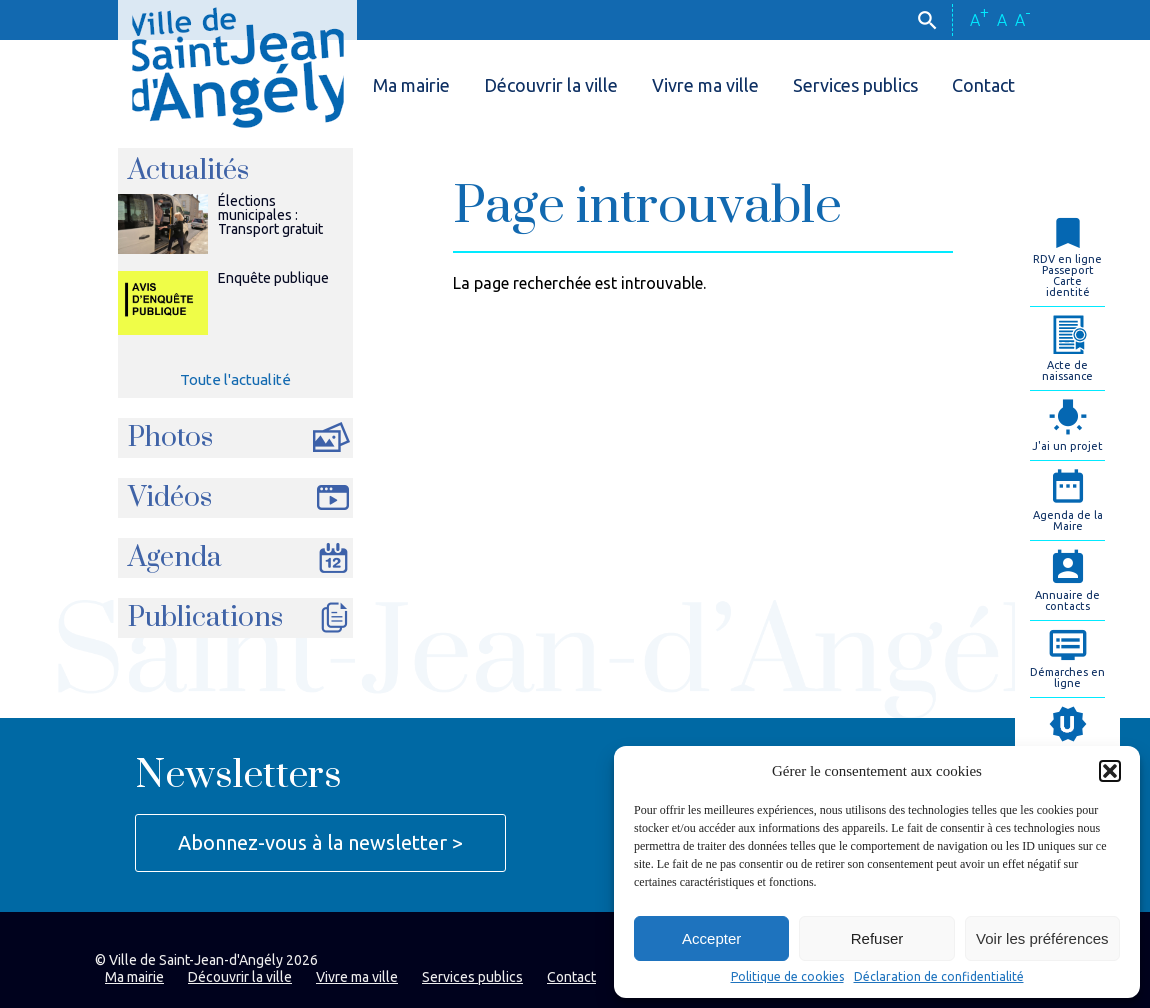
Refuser (877, 938)
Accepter (711, 938)
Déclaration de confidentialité (939, 977)
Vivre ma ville (705, 85)
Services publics (855, 85)
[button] (1110, 771)
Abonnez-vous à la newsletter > (320, 842)
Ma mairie (411, 85)
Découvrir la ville (551, 85)
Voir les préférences (1042, 938)
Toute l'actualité (235, 379)
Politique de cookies (787, 977)
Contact (983, 85)
